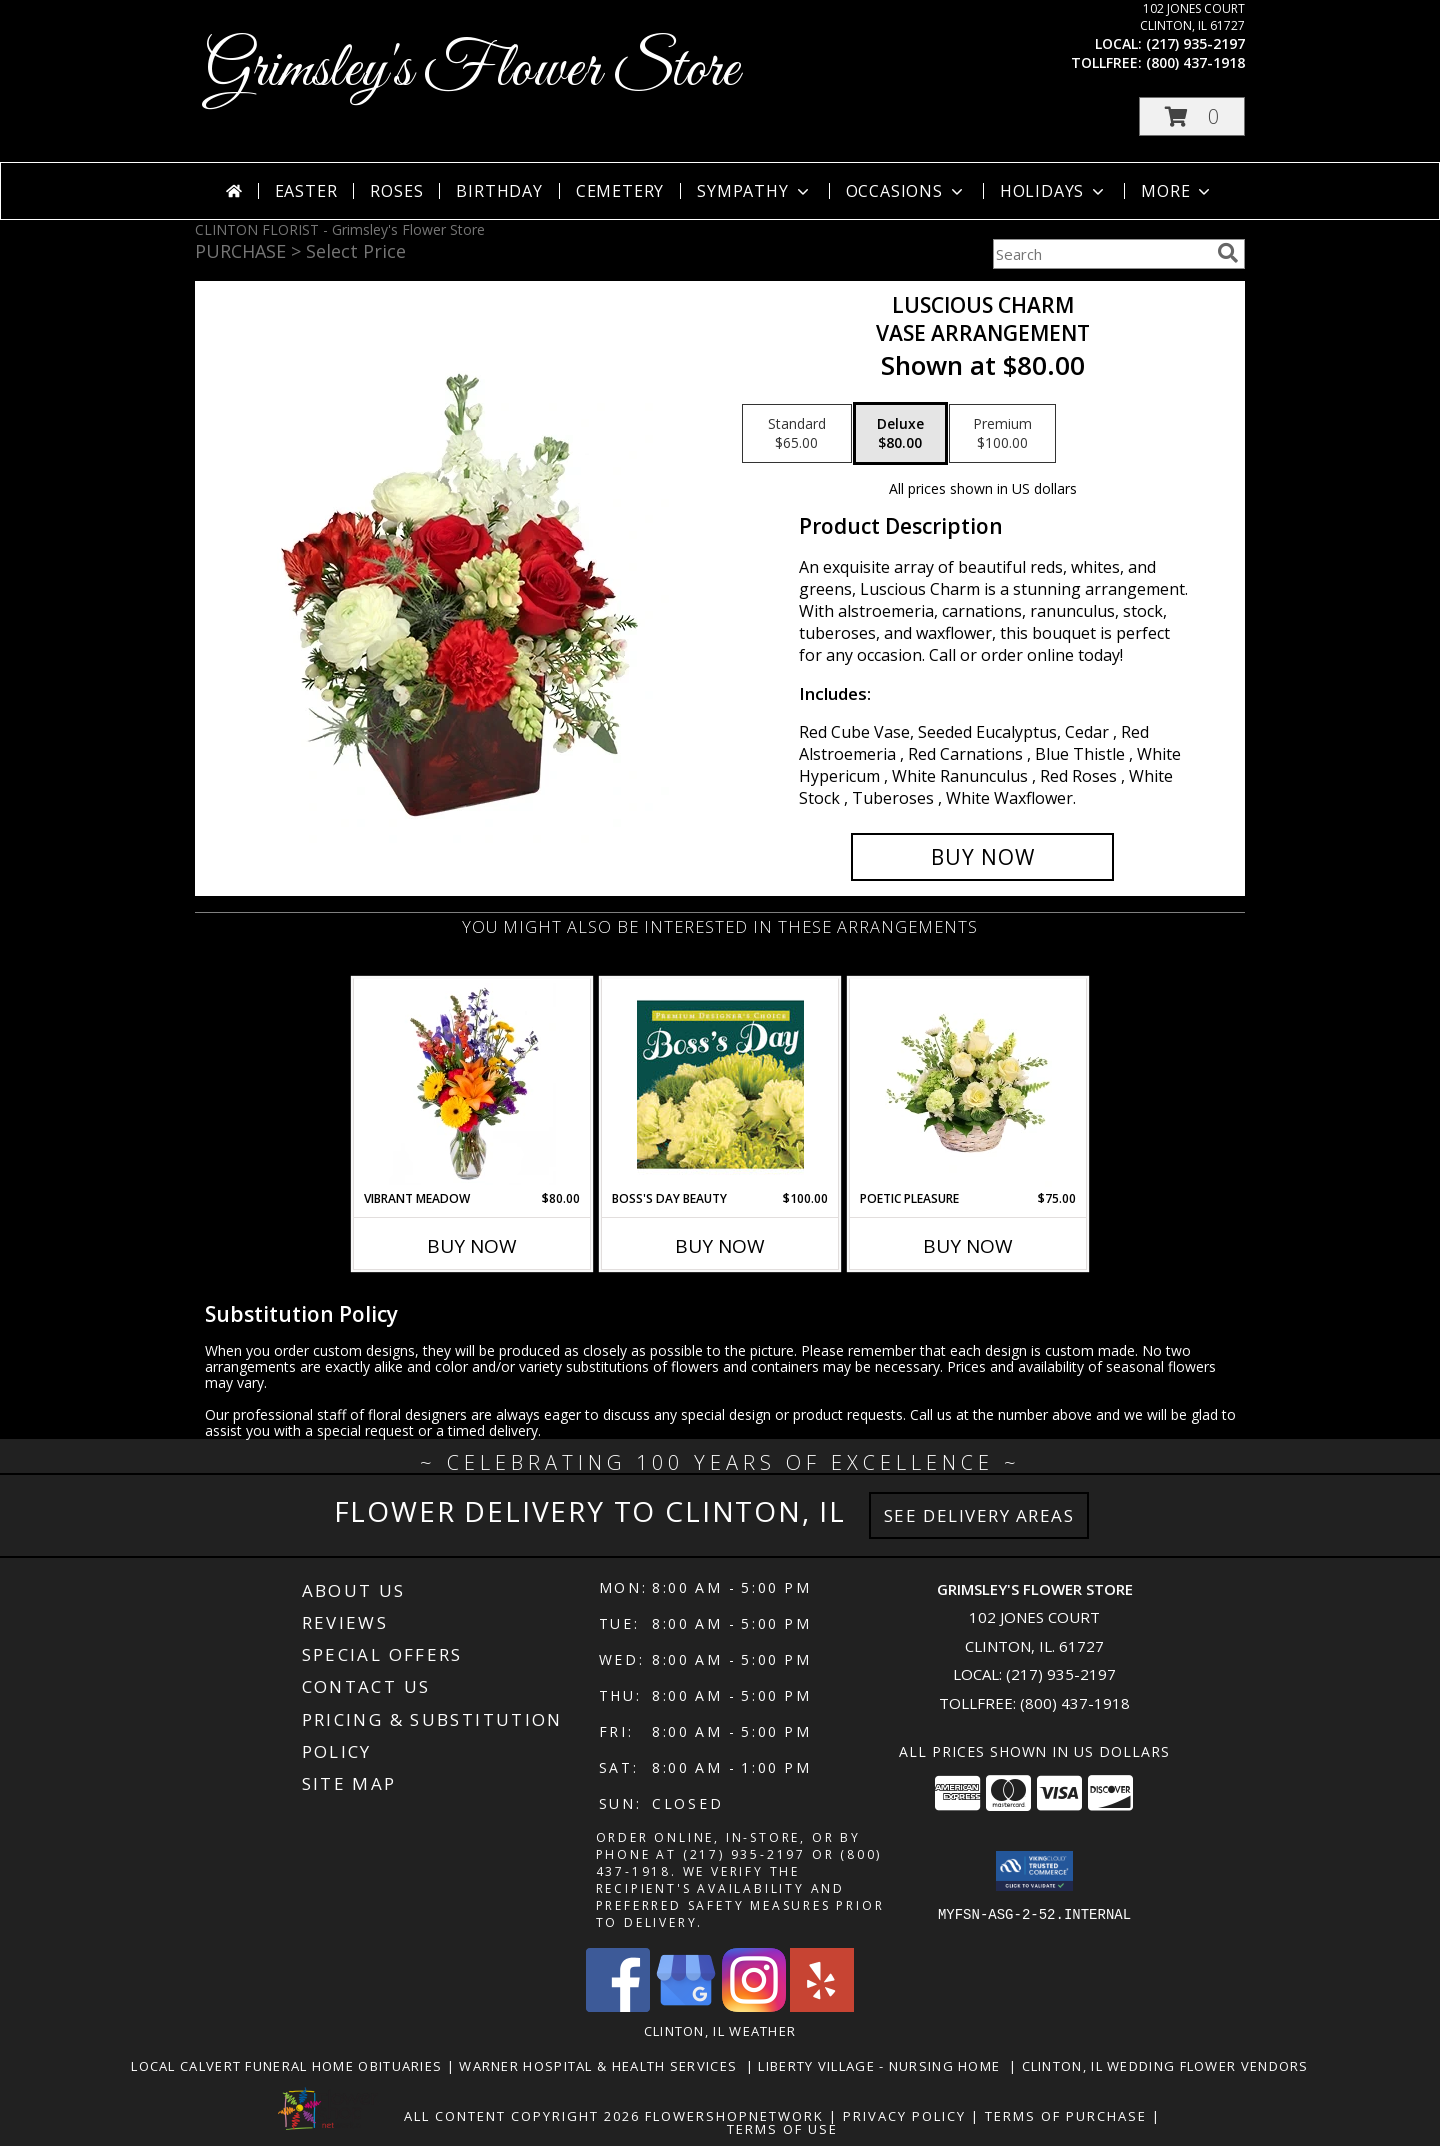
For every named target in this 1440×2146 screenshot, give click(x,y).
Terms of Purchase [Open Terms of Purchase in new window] (1066, 2116)
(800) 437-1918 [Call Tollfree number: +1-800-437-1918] (1075, 1703)
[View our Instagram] (754, 2006)
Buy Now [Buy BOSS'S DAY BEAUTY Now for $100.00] (720, 1246)
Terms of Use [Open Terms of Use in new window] (782, 2129)
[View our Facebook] (618, 2006)
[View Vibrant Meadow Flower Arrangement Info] (472, 1084)
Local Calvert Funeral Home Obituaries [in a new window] (288, 2066)
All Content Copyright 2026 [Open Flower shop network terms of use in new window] (522, 2116)
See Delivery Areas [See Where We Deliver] (979, 1515)
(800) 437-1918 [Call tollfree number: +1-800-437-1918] (1195, 62)
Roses (396, 191)
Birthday (499, 191)
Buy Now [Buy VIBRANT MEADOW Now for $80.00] (472, 1246)
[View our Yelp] (822, 2006)
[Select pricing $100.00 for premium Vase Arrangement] (1002, 434)
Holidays (1054, 191)
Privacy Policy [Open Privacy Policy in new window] (904, 2116)
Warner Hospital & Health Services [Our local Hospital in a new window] (602, 2066)
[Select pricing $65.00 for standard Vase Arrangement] (797, 434)
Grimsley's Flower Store (472, 70)
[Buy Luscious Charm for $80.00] (982, 857)
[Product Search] (1101, 254)
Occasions (906, 191)
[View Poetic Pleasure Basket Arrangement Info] (968, 1084)
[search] (1228, 253)
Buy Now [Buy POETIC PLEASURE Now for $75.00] (968, 1246)
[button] (1192, 116)
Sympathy (754, 191)
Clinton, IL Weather (720, 2031)
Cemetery (620, 191)
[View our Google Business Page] (686, 2006)
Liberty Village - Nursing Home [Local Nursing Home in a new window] (883, 2066)
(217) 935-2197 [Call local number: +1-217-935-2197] (1195, 43)
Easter (306, 191)
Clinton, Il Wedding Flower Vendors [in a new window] (1165, 2066)
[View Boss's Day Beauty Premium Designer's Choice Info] (720, 1084)
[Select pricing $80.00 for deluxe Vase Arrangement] (900, 434)
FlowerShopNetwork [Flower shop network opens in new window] (734, 2116)
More (1177, 191)
